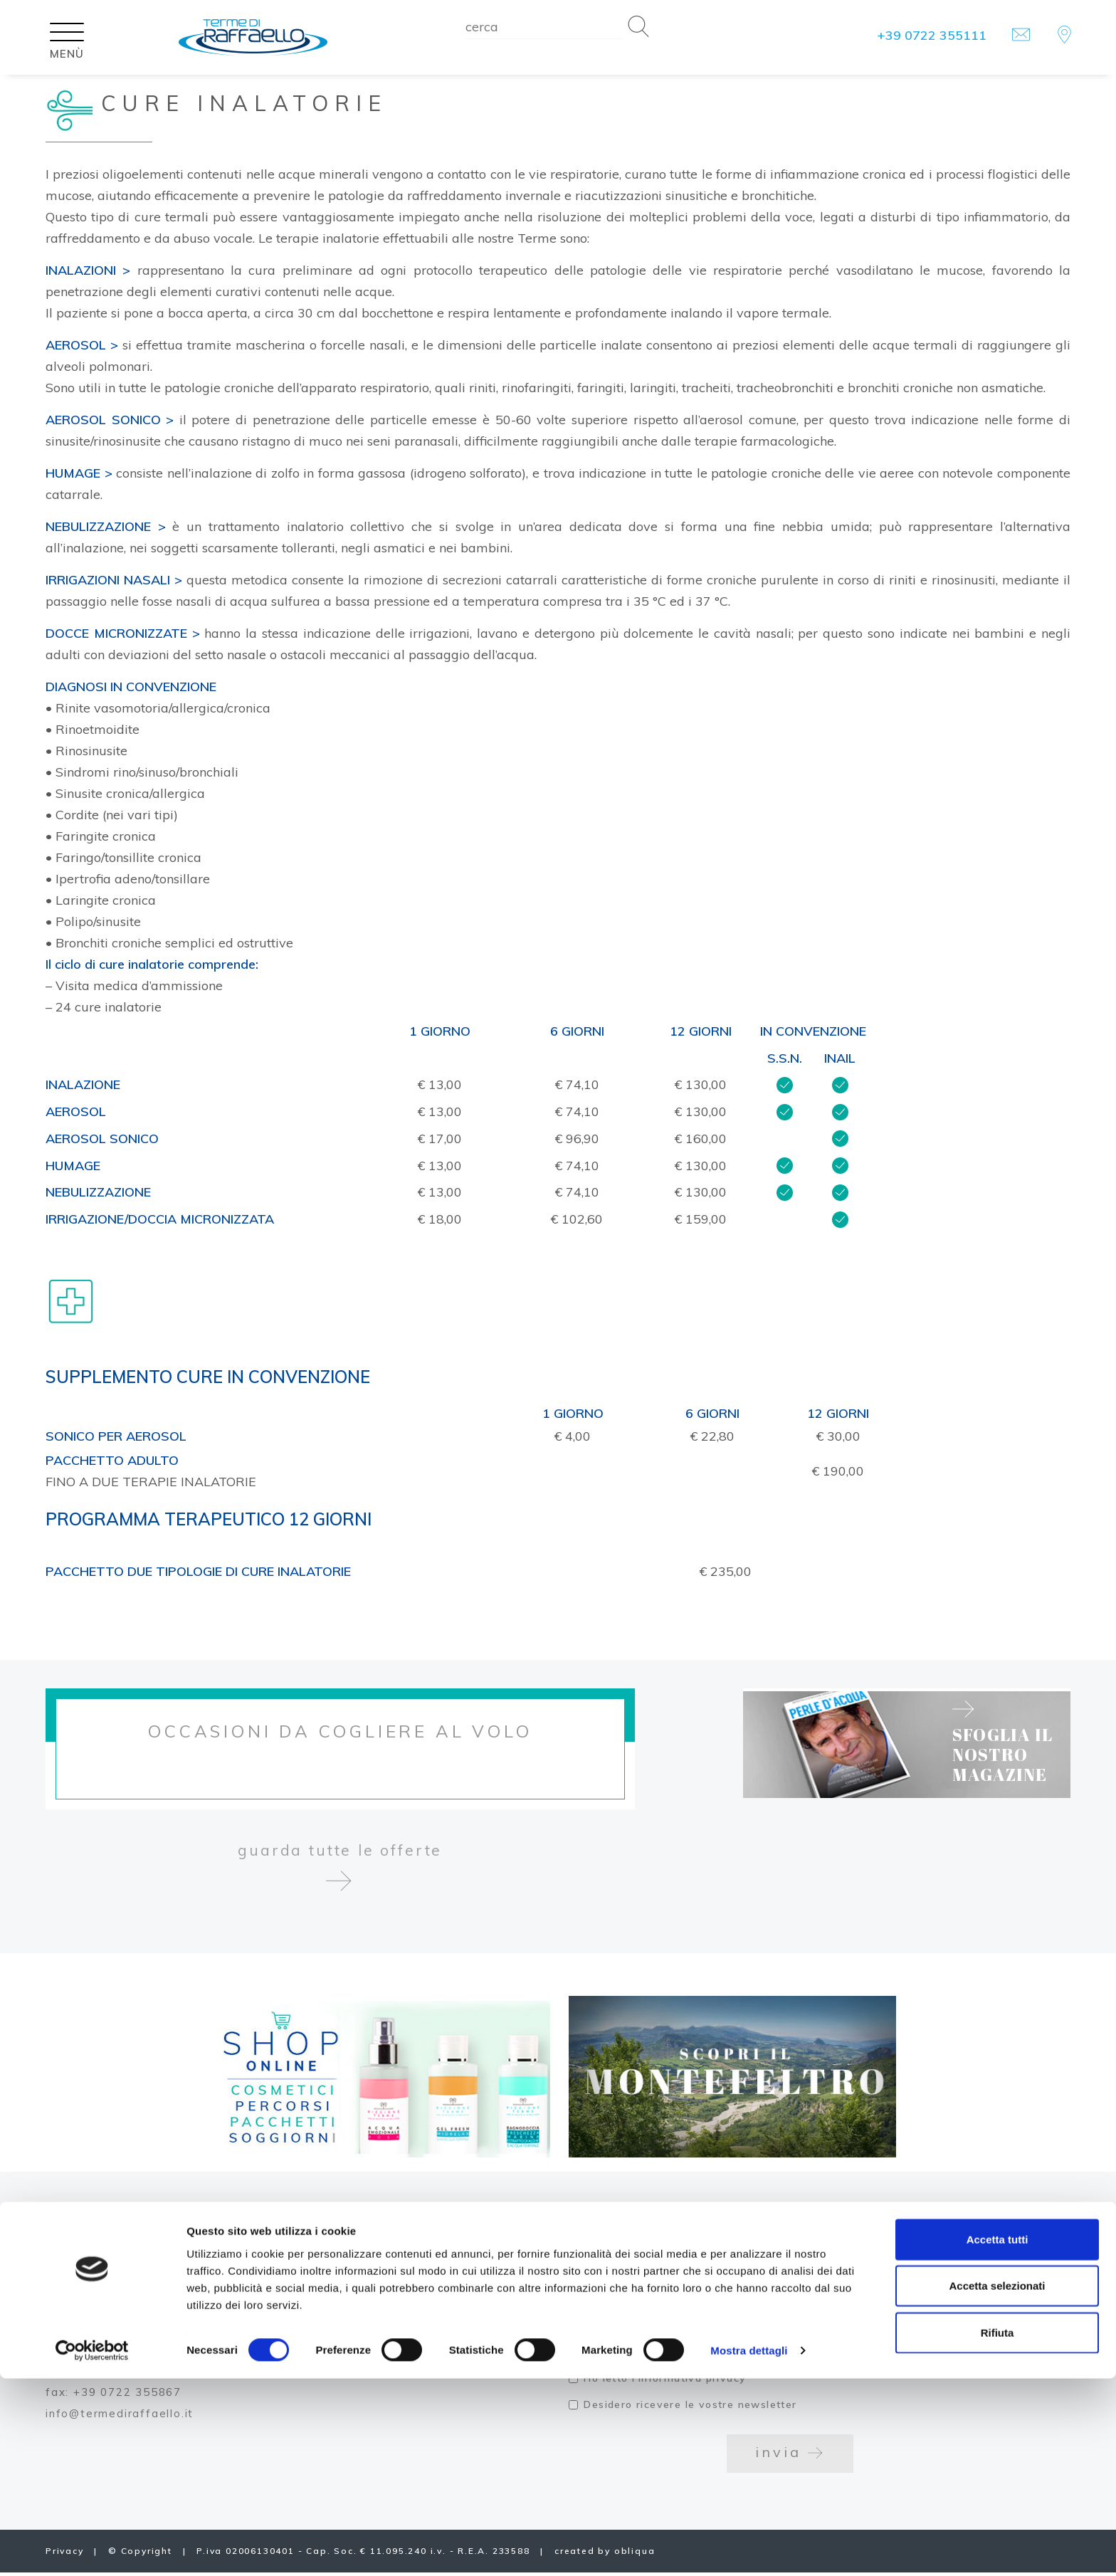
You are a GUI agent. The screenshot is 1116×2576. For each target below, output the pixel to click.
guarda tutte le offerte (340, 1877)
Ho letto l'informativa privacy (665, 2381)
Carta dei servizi (367, 2289)
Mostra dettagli (748, 2548)
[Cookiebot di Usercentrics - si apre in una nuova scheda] (92, 2548)
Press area (345, 2331)
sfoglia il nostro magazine (1022, 1741)
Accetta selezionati (997, 2483)
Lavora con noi (360, 2246)
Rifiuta (997, 2529)
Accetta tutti (997, 2436)
